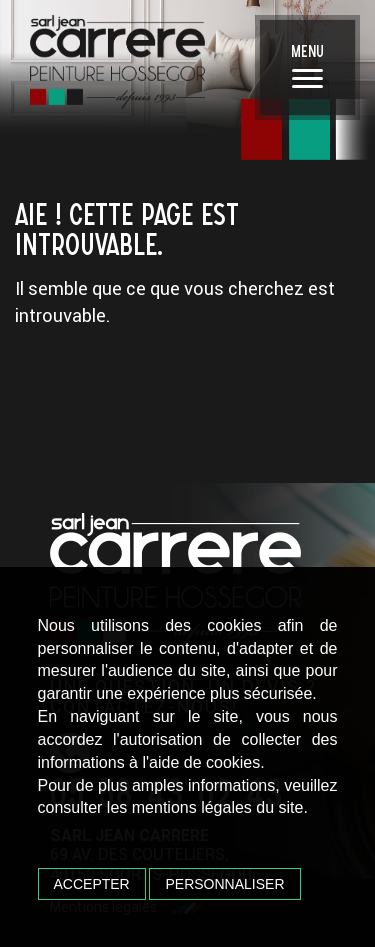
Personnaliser (224, 884)
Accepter (92, 884)
